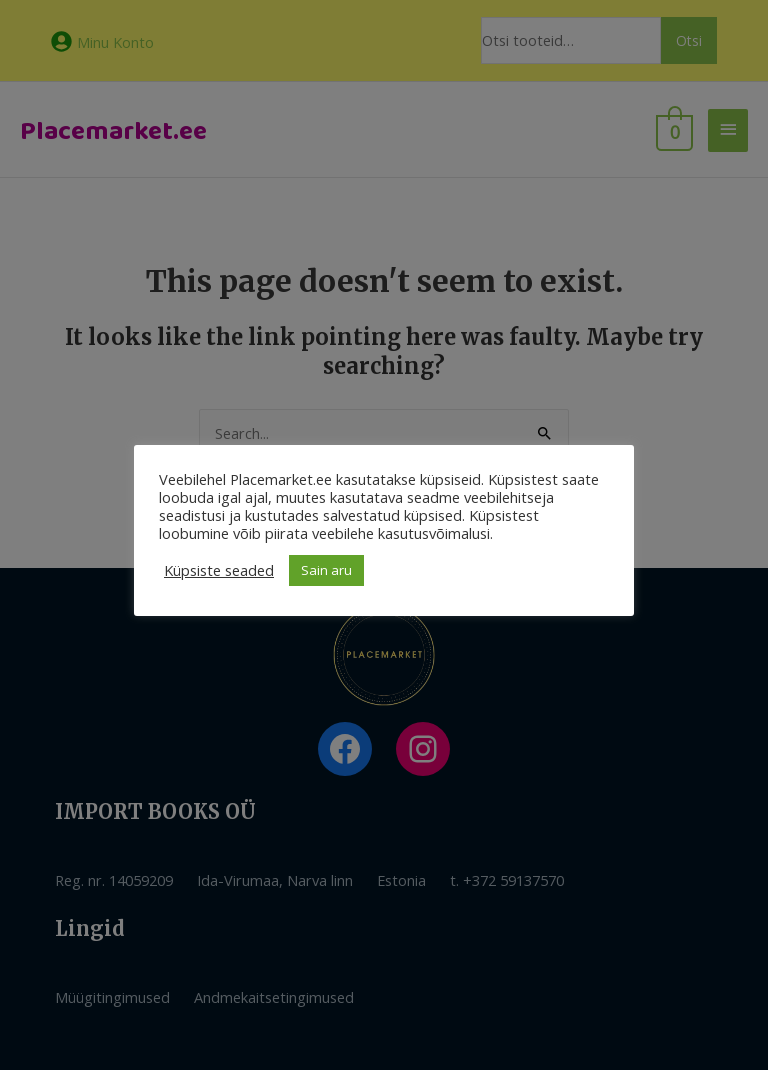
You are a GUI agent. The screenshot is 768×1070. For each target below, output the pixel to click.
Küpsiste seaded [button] (219, 570)
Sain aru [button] (326, 570)
